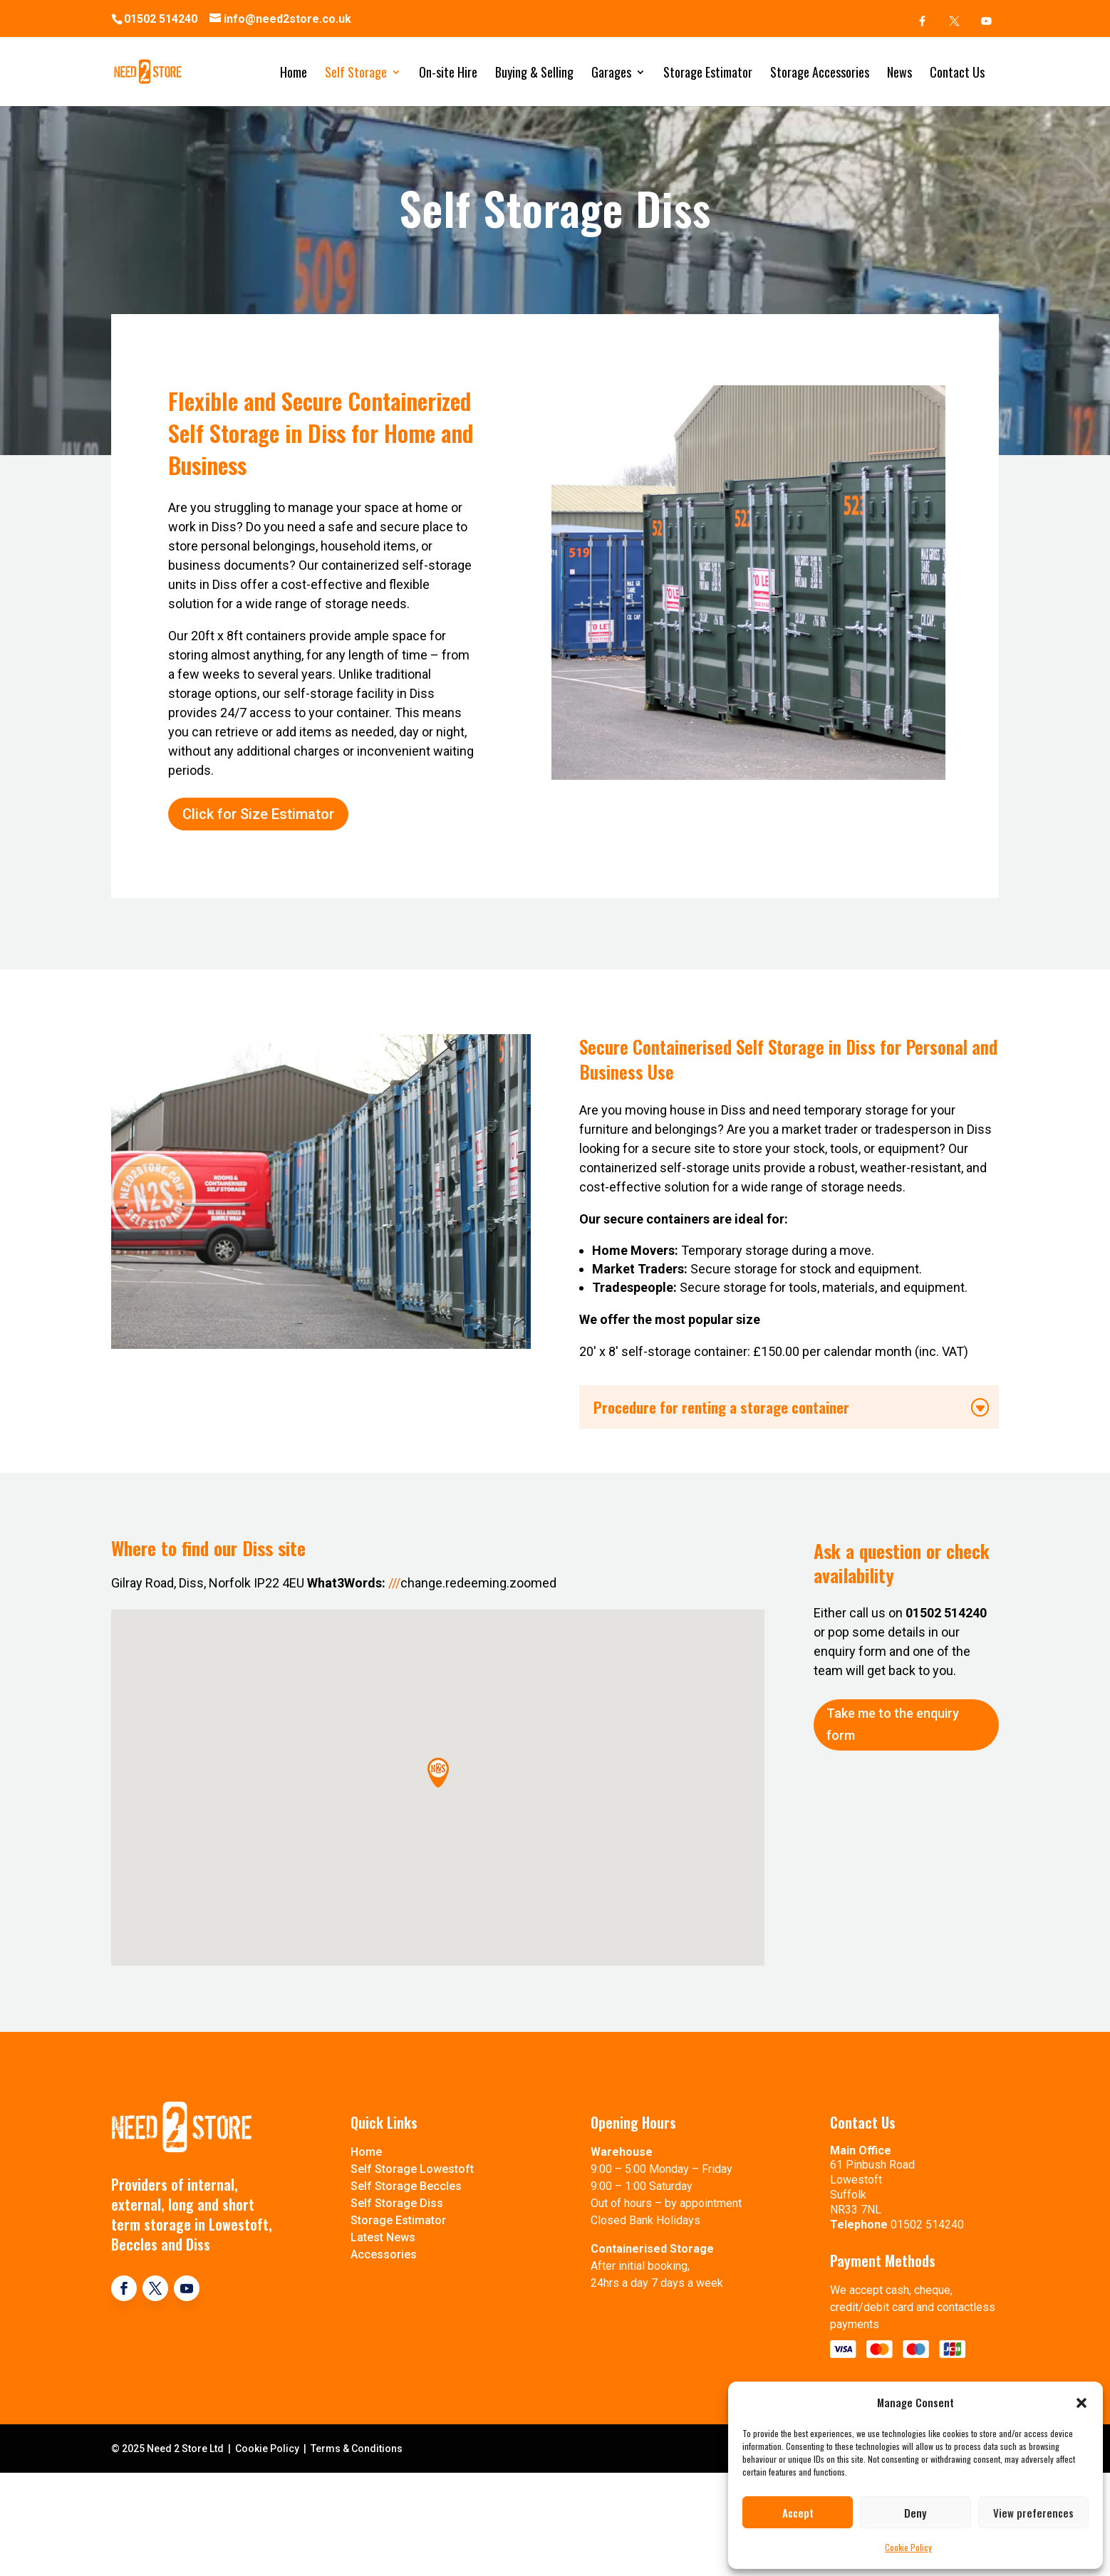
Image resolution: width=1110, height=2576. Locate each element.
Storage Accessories (819, 74)
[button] (1081, 2403)
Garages (611, 74)
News (899, 74)
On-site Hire (448, 74)
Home (293, 74)
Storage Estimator (707, 74)
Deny (915, 2512)
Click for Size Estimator (258, 868)
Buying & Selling (534, 74)
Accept (798, 2512)
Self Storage (356, 74)
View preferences (1033, 2512)
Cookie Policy (908, 2547)
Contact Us (957, 74)
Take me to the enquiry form (892, 1773)
